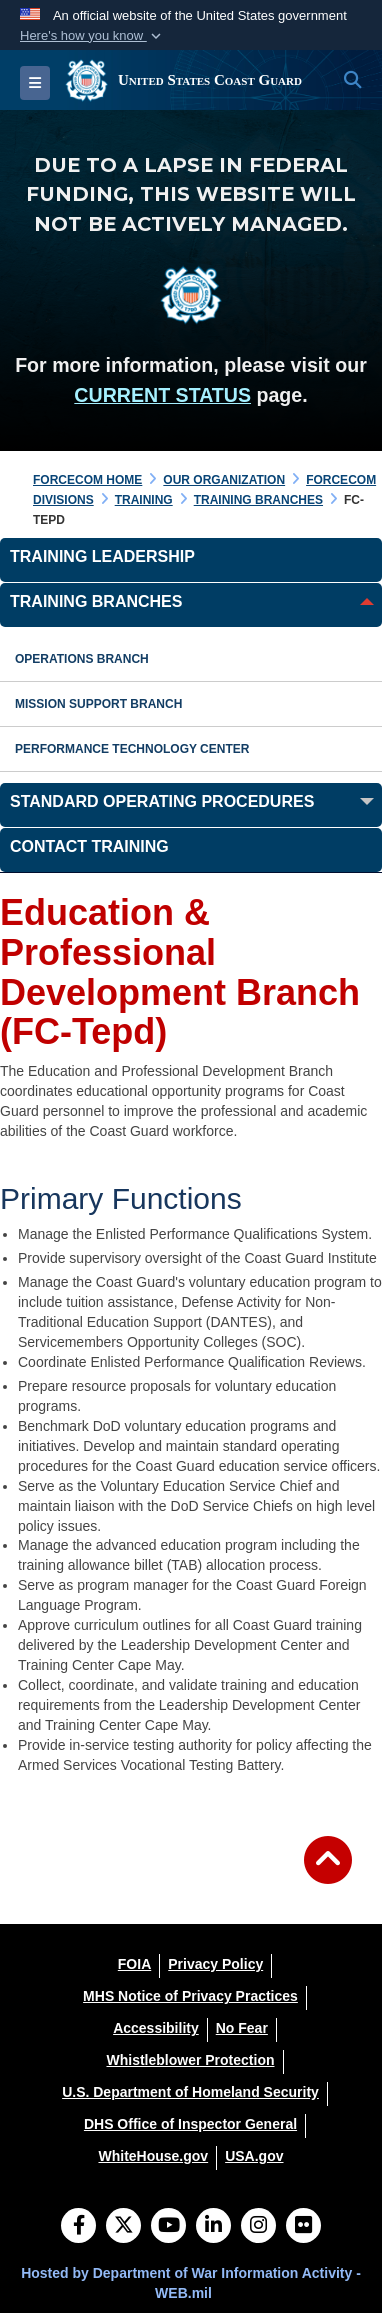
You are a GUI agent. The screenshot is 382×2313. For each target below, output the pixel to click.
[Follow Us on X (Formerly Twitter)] (123, 2227)
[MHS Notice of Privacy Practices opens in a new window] (190, 1996)
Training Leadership (102, 556)
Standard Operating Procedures (162, 801)
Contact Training (89, 846)
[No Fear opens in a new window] (242, 2028)
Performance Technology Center (132, 749)
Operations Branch (82, 659)
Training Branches (96, 601)
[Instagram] (258, 2227)
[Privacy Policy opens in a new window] (215, 1964)
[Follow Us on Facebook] (78, 2227)
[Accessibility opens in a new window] (156, 2028)
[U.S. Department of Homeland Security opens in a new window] (190, 2092)
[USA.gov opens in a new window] (254, 2156)
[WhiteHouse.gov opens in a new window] (153, 2156)
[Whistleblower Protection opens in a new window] (190, 2060)
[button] (92, 36)
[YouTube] (168, 2227)
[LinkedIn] (213, 2227)
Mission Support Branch (98, 704)
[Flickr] (303, 2227)
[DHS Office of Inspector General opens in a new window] (190, 2124)
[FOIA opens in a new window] (134, 1964)
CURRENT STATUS (162, 395)
